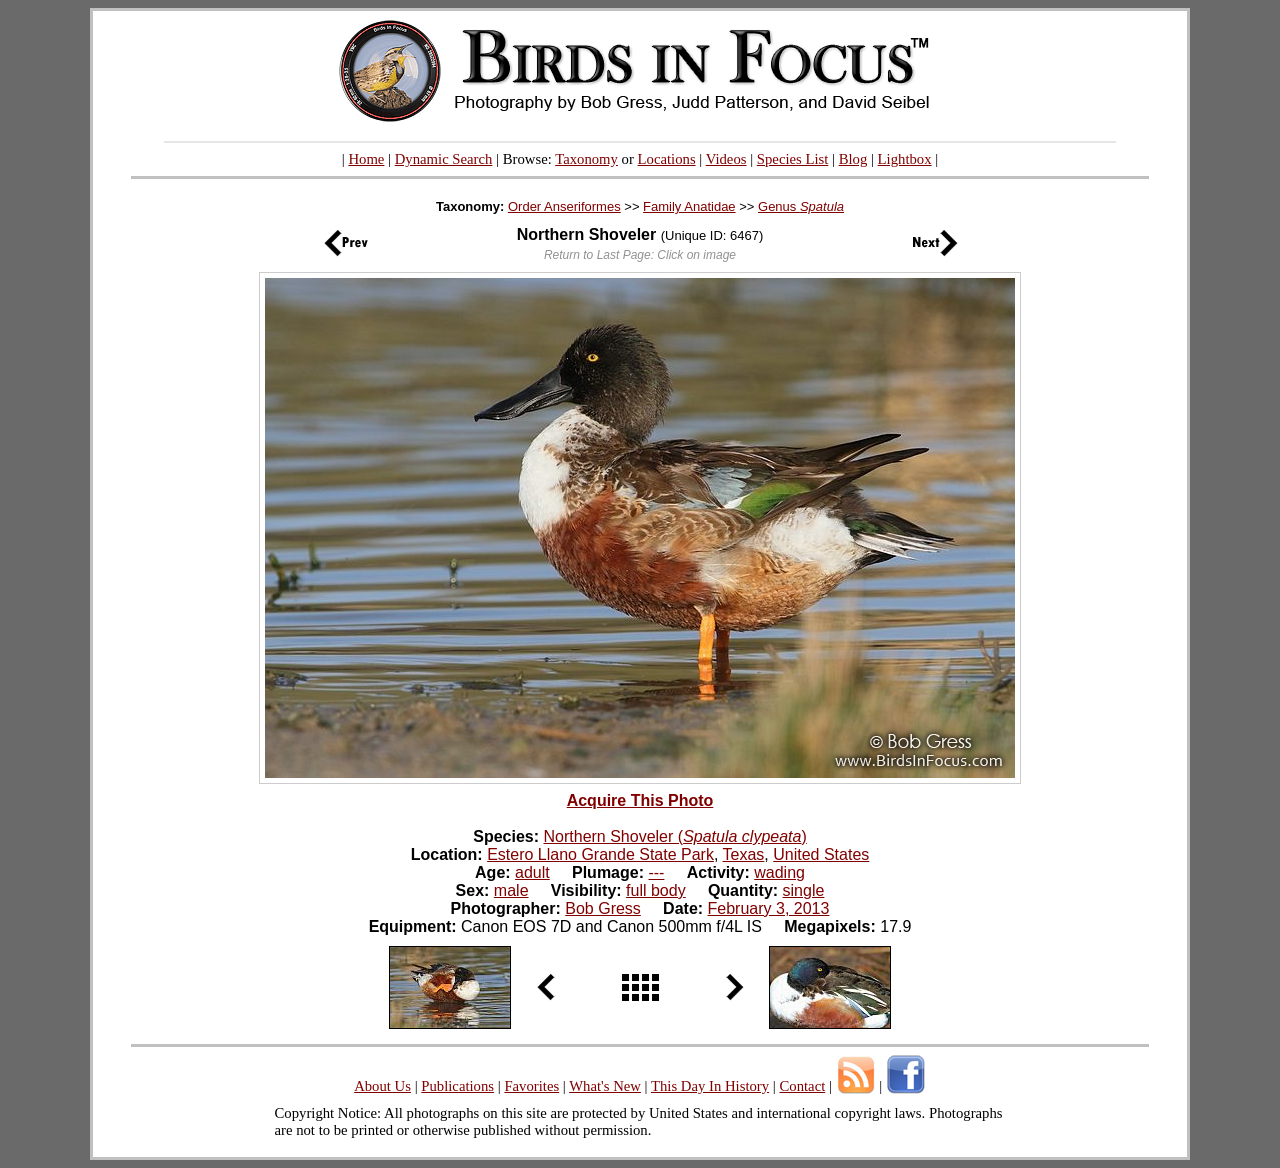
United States (821, 854)
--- (656, 872)
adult (532, 872)
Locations (667, 159)
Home (366, 159)
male (511, 890)
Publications (457, 1086)
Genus (801, 206)
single (804, 890)
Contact (802, 1086)
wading (779, 872)
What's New (605, 1086)
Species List (793, 159)
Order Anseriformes (564, 206)
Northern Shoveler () (675, 836)
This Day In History (710, 1086)
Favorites (531, 1086)
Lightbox (905, 159)
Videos (726, 159)
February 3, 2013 (769, 908)
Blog (853, 159)
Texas (744, 854)
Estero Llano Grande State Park (600, 854)
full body (656, 890)
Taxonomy (586, 159)
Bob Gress (603, 908)
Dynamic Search (444, 159)
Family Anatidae (689, 206)
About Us (382, 1086)
